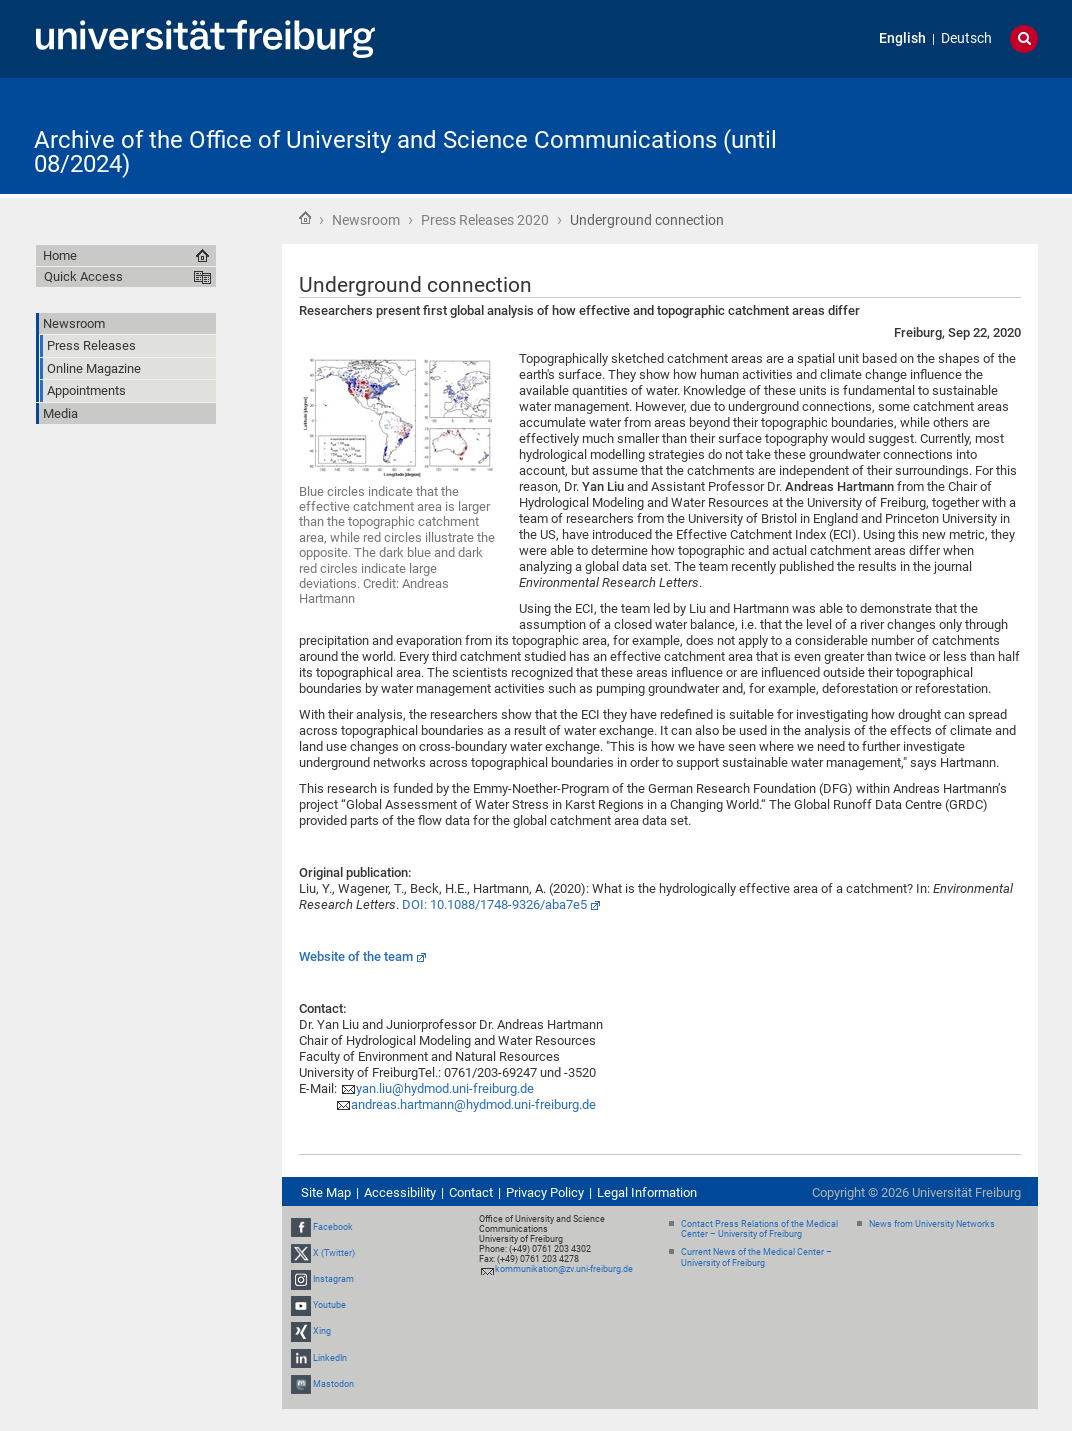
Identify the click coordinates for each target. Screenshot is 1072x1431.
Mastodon (333, 1384)
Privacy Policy (545, 1192)
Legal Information (647, 1192)
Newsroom (366, 220)
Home (305, 218)
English (902, 38)
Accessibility (400, 1192)
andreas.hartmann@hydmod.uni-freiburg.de (473, 1104)
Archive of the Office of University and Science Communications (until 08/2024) (405, 152)
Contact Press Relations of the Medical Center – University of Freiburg (759, 1229)
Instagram (333, 1279)
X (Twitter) (334, 1253)
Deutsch (966, 38)
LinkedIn (330, 1358)
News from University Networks (932, 1224)
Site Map (326, 1192)
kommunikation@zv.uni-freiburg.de (564, 1269)
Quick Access (83, 276)
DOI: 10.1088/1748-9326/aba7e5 (494, 904)
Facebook (333, 1227)
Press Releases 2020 (485, 220)
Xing (322, 1332)
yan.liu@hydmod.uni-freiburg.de (445, 1088)
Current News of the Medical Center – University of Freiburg (756, 1257)
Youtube (329, 1305)
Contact (471, 1192)
